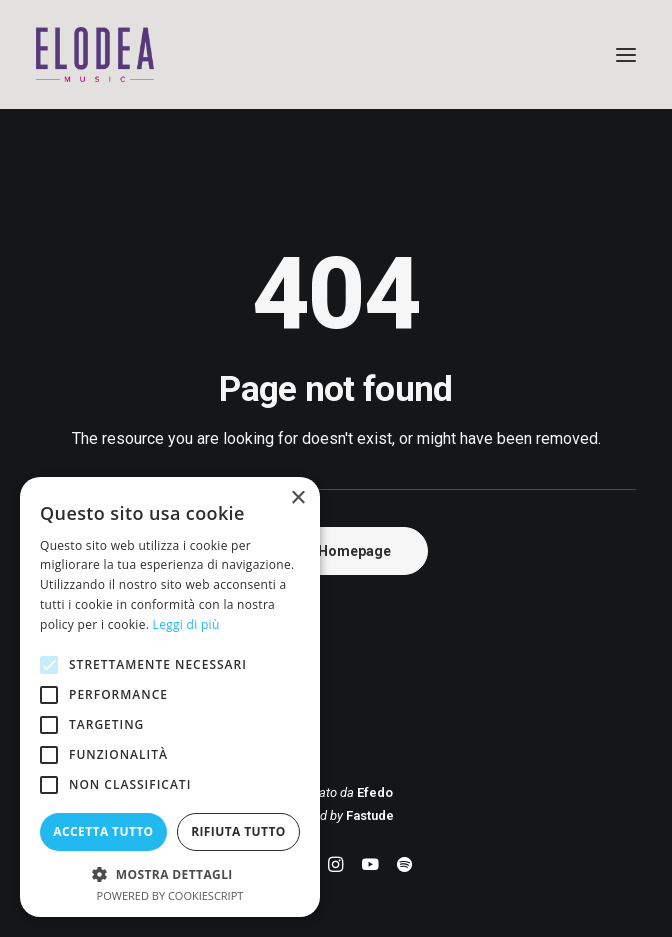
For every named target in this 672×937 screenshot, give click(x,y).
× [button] (297, 498)
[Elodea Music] (336, 54)
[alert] (170, 697)
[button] (626, 54)
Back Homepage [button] (336, 551)
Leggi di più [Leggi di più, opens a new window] (186, 624)
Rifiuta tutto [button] (238, 831)
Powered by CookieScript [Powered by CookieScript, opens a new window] (170, 895)
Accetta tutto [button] (103, 831)
